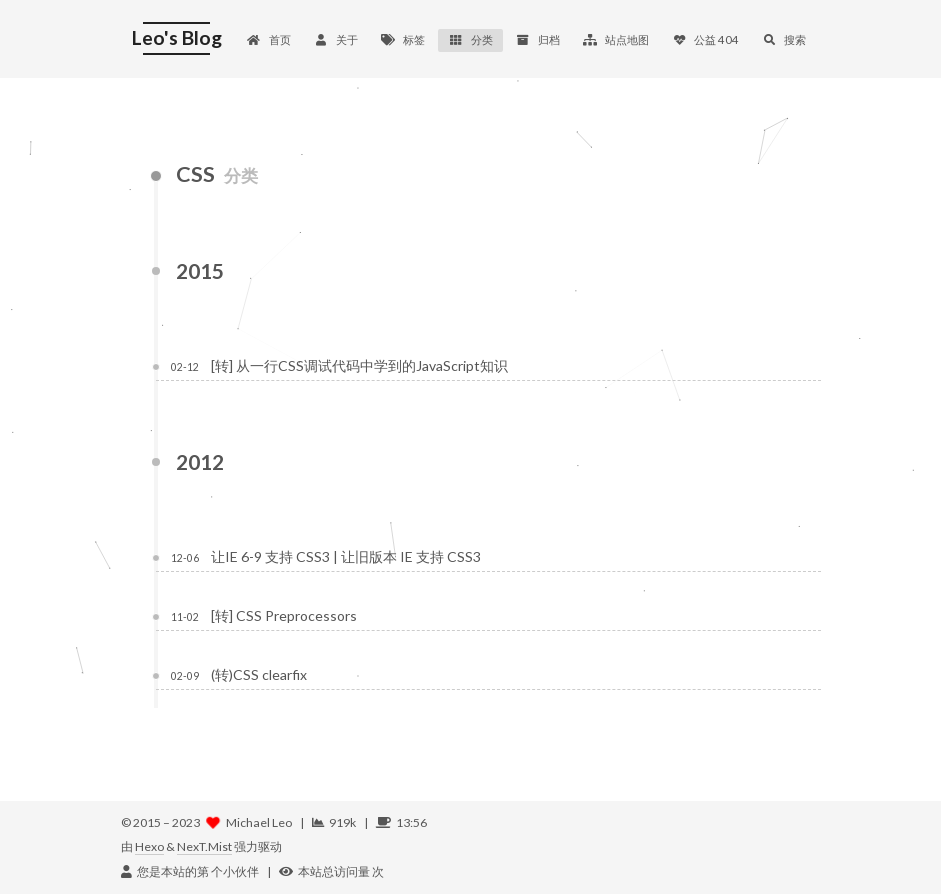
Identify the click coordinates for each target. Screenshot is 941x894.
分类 (470, 39)
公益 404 (705, 39)
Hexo (149, 846)
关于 (336, 39)
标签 (403, 39)
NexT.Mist (204, 846)
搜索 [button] (784, 39)
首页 (269, 39)
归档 (538, 39)
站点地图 (616, 39)
